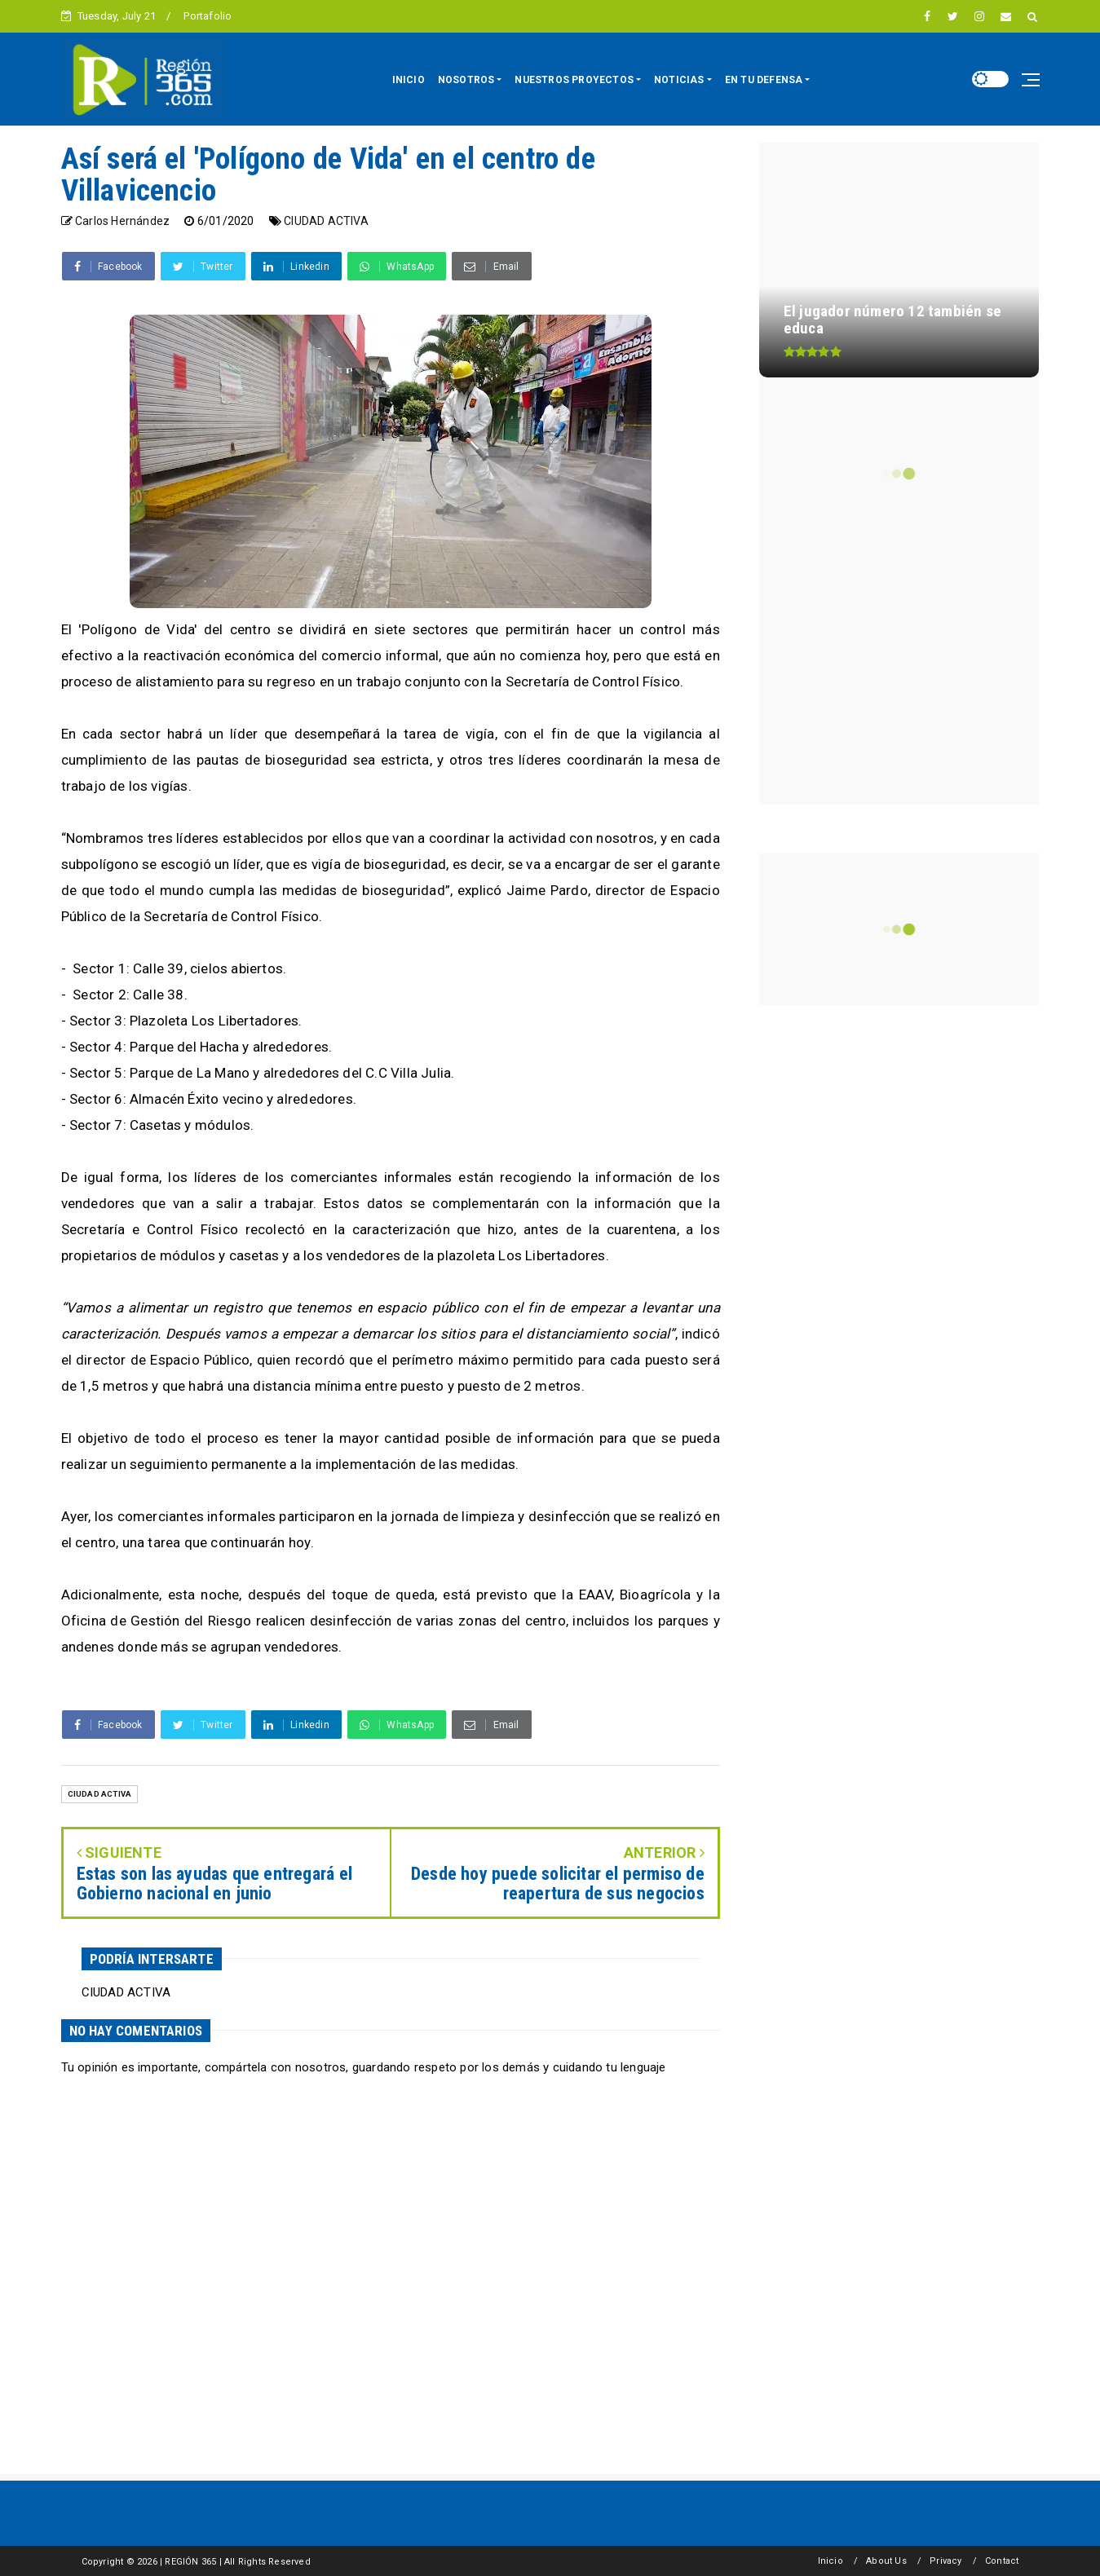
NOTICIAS (679, 80)
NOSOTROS (466, 80)
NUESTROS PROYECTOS (574, 80)
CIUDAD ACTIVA (326, 220)
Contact (1001, 2560)
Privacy (945, 2560)
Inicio (830, 2560)
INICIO (408, 80)
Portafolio (207, 16)
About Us (886, 2560)
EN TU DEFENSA (764, 80)
